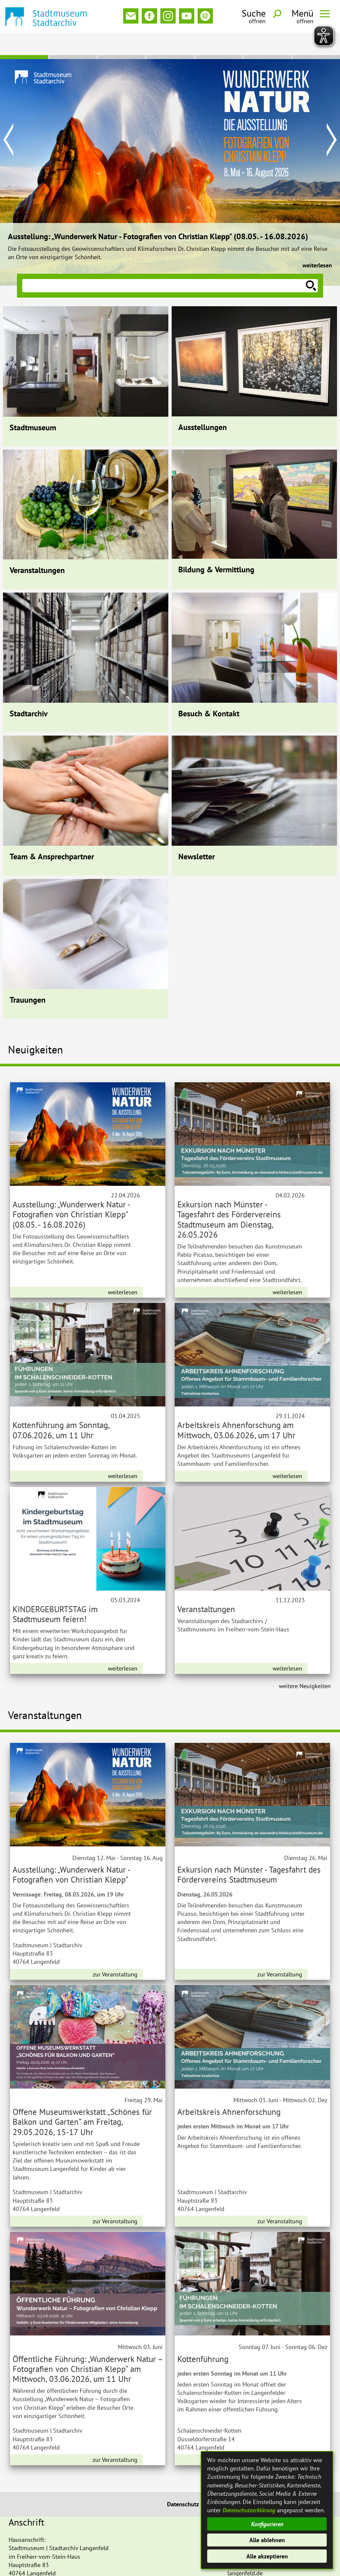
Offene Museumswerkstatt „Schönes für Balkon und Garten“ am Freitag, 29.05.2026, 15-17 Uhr (82, 2099)
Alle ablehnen (267, 2540)
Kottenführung (202, 2336)
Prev (8, 117)
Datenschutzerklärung (248, 2510)
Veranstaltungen (206, 1587)
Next (332, 117)
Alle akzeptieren (267, 2556)
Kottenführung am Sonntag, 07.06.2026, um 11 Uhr (61, 1407)
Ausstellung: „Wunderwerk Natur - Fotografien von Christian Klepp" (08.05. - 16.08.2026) (158, 214)
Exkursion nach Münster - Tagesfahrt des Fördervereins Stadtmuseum (249, 1852)
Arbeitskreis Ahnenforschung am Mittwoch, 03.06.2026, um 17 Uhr (236, 1407)
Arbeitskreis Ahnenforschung (229, 2089)
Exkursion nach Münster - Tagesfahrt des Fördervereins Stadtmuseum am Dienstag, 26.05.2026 (229, 1197)
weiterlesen (317, 243)
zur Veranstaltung (115, 1952)
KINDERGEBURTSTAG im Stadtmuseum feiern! (55, 1592)
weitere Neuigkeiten (305, 1664)
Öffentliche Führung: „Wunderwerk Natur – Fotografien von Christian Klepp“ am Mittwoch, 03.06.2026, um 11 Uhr (88, 2346)
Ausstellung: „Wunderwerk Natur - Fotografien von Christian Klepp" (71, 1852)
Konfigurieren (267, 2524)
